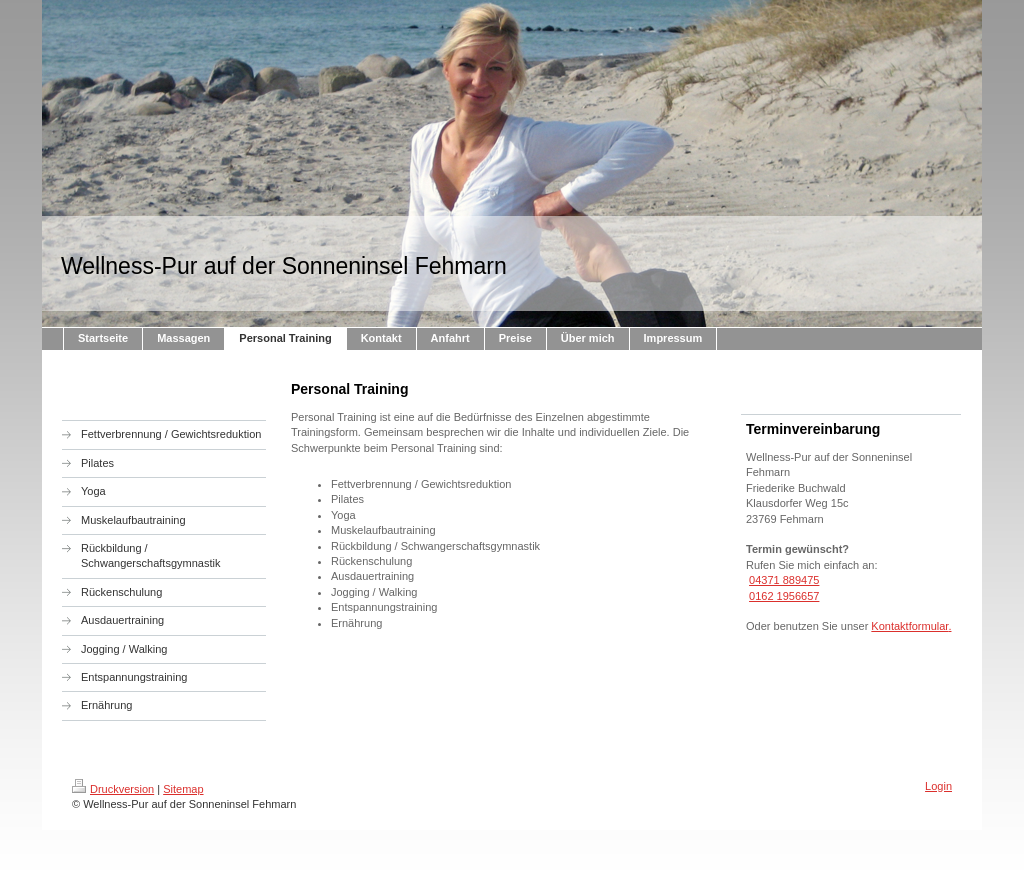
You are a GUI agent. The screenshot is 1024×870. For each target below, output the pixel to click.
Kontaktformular (909, 626)
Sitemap (183, 789)
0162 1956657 (784, 596)
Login (938, 786)
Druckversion (113, 789)
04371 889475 (784, 580)
